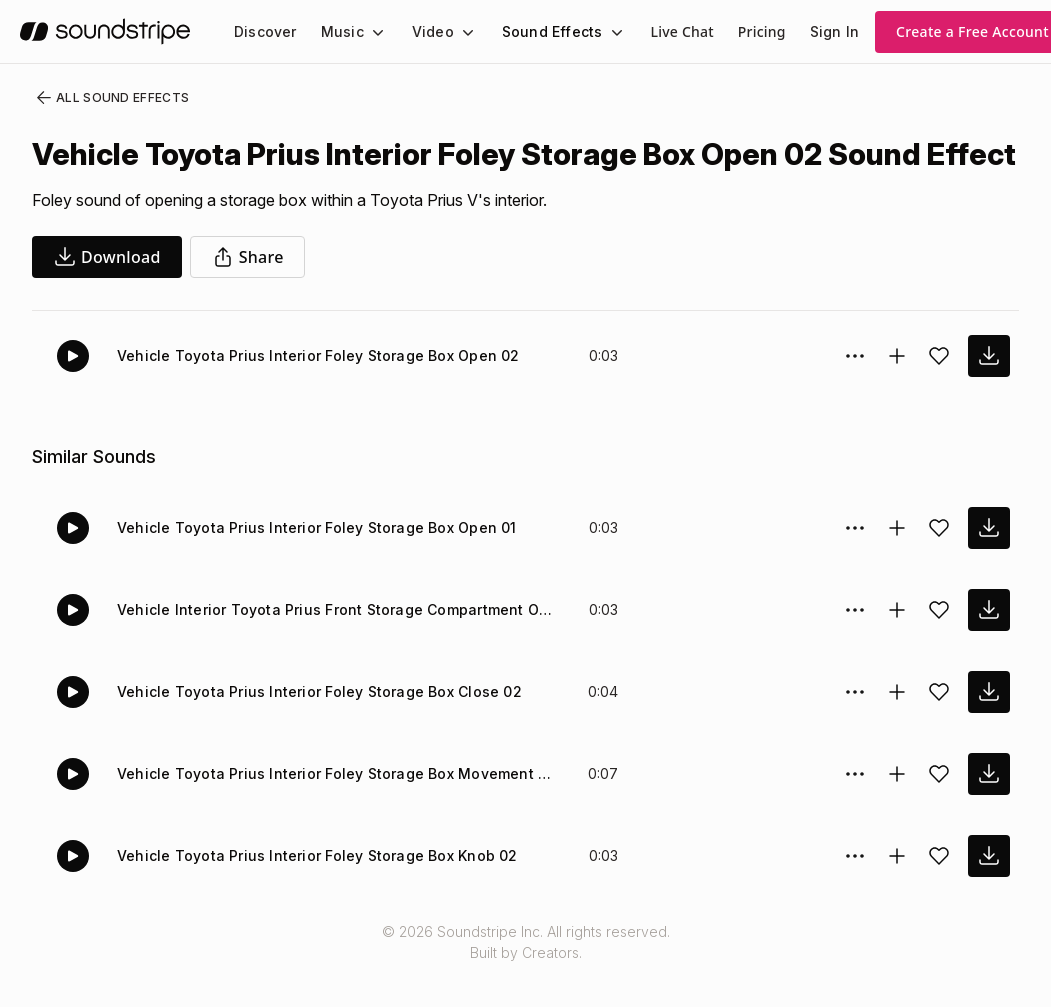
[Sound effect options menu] (855, 392)
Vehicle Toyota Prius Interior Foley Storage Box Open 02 (308, 391)
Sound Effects (539, 31)
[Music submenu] (369, 32)
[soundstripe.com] (105, 31)
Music (337, 31)
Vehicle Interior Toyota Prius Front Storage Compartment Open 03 (337, 645)
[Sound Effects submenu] (598, 32)
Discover (263, 31)
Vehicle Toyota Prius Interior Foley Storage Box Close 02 (308, 727)
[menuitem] (263, 31)
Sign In (817, 31)
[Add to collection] (897, 392)
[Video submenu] (456, 32)
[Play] (73, 392)
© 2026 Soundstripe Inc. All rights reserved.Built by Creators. (525, 978)
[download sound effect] (989, 392)
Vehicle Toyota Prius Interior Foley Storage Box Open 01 (308, 563)
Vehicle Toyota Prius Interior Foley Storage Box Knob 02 (307, 891)
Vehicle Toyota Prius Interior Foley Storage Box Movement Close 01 (337, 809)
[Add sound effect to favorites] (939, 392)
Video (424, 31)
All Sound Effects (106, 98)
